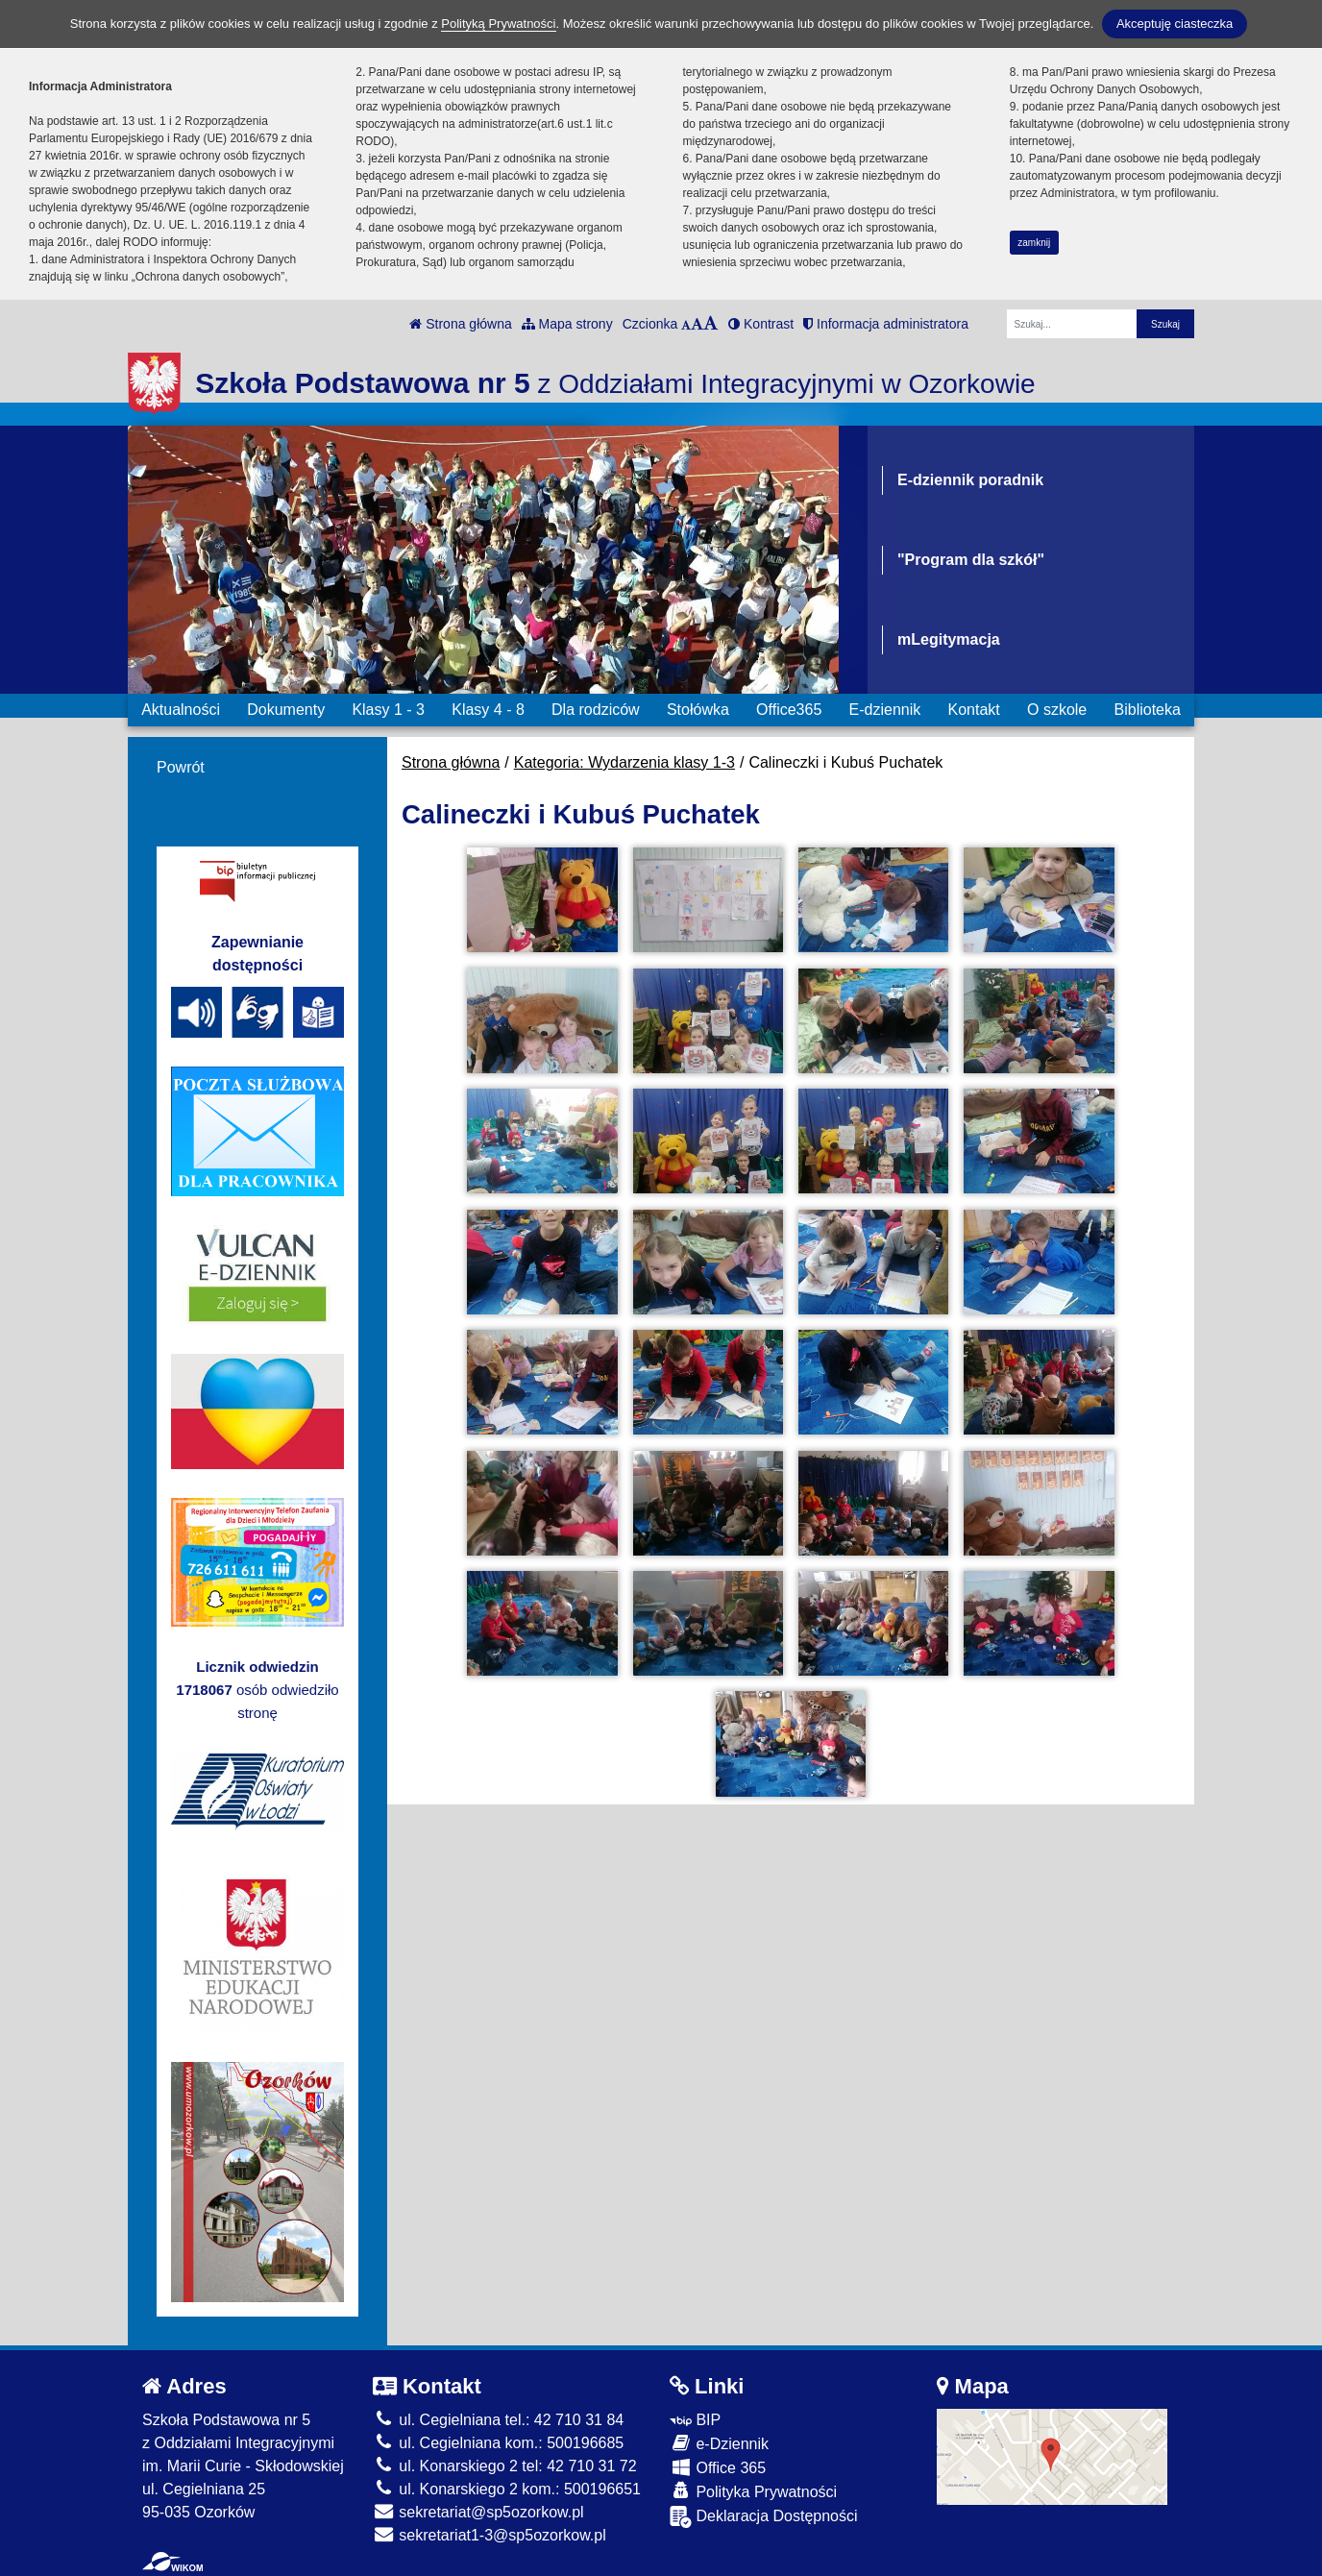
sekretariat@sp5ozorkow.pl (478, 2512)
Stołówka (698, 709)
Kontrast (761, 323)
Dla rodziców (595, 709)
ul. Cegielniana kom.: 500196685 (498, 2443)
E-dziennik (885, 709)
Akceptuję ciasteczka (1174, 23)
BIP (695, 2420)
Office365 (788, 709)
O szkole (1057, 709)
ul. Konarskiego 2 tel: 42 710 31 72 (505, 2466)
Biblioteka (1147, 709)
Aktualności (180, 709)
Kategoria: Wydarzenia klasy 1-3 (624, 762)
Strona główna (460, 323)
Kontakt (973, 709)
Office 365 (718, 2467)
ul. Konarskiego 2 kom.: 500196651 (507, 2489)
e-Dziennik (719, 2443)
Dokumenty (286, 709)
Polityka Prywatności (753, 2491)
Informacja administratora (885, 323)
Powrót (181, 767)
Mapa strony (567, 323)
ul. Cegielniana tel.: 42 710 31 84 (498, 2420)
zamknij (1033, 242)
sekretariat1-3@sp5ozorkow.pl (489, 2535)
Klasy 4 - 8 (488, 709)
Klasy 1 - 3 (388, 709)
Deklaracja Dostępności (764, 2517)
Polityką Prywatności (498, 23)
